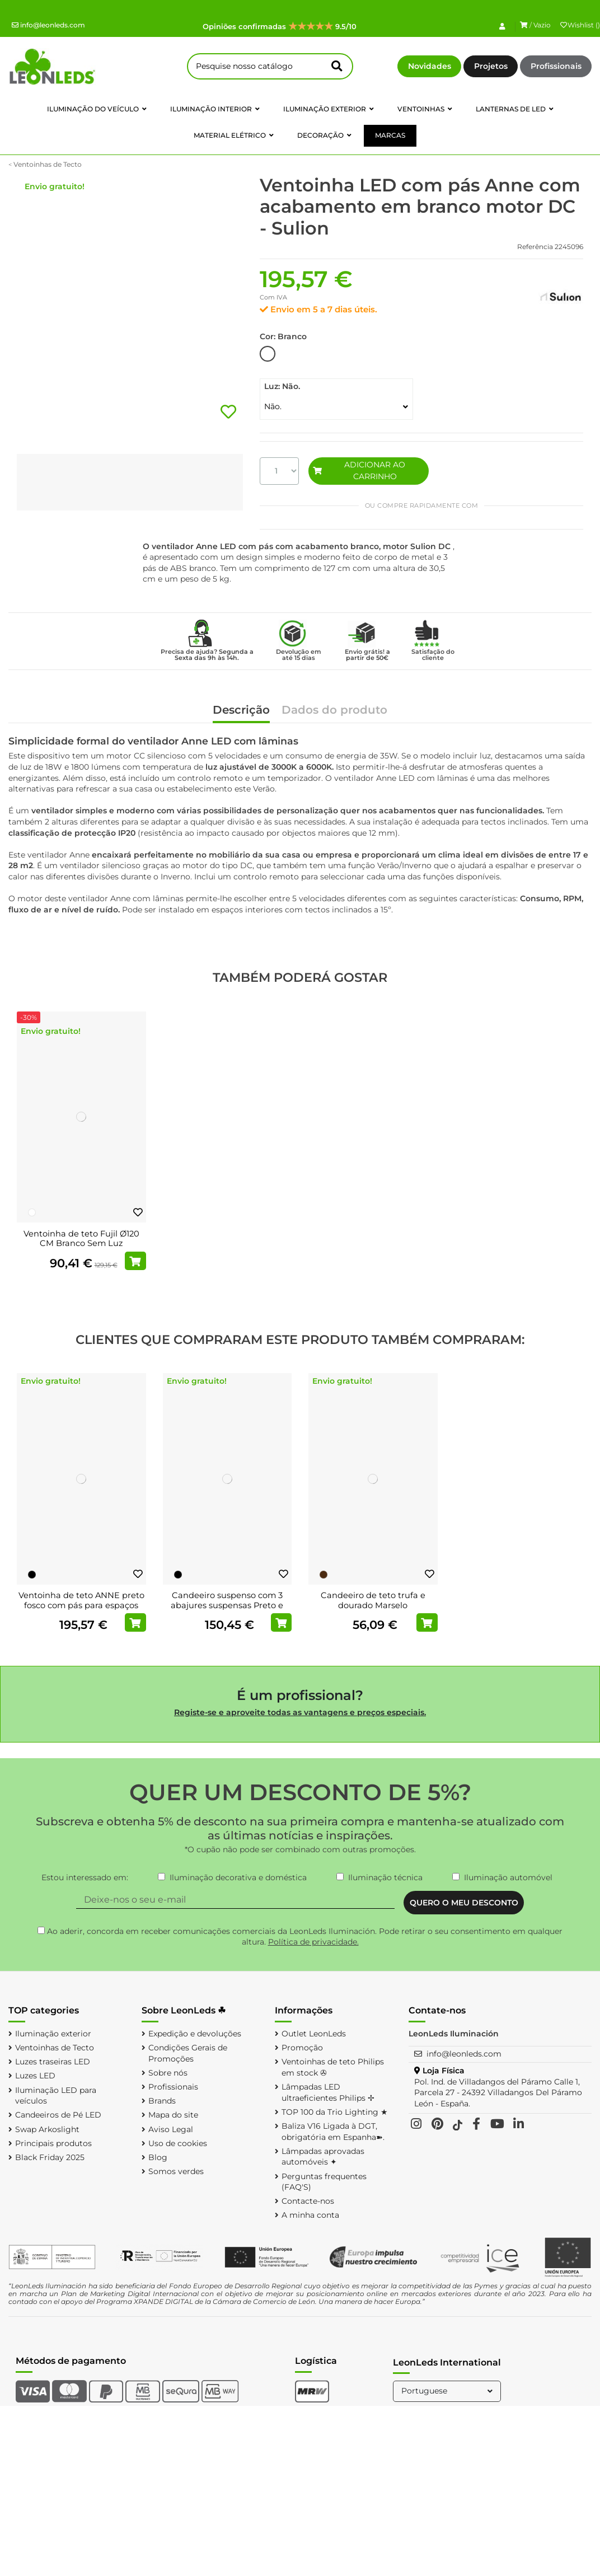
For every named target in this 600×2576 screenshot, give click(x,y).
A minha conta (310, 2215)
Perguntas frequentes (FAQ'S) (324, 2182)
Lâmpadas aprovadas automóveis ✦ (323, 2156)
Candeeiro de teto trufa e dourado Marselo (373, 1600)
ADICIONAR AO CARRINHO (359, 470)
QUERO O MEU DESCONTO (464, 1903)
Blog (157, 2157)
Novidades (429, 66)
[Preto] (32, 1575)
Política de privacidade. (313, 1942)
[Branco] (32, 1212)
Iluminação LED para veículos (55, 2095)
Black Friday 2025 (50, 2157)
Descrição (241, 710)
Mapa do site (173, 2115)
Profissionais (556, 66)
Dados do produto (334, 710)
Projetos (491, 66)
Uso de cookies (177, 2143)
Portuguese (448, 2391)
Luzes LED (35, 2076)
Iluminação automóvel (508, 1877)
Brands (162, 2101)
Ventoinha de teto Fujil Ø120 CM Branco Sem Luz (81, 1239)
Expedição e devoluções (194, 2034)
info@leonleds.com (48, 25)
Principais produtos (53, 2143)
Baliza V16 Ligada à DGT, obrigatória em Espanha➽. (333, 2131)
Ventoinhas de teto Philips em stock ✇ (333, 2067)
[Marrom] (323, 1575)
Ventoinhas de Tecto (54, 2048)
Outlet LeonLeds (314, 2034)
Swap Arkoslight (47, 2129)
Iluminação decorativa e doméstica (238, 1877)
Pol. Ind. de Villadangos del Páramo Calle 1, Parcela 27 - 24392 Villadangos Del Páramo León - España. (498, 2093)
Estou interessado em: (84, 1877)
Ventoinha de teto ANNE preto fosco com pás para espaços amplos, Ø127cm (81, 1605)
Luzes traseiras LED (52, 2062)
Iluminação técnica (385, 1877)
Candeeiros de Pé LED (58, 2115)
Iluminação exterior (53, 2034)
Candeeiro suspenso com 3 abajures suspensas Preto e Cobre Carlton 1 (227, 1605)
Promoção (302, 2048)
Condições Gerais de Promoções (187, 2053)
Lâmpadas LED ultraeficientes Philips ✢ (328, 2092)
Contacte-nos (308, 2201)
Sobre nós (167, 2073)
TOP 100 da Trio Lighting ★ (335, 2112)
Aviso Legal (170, 2129)
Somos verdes (176, 2171)
